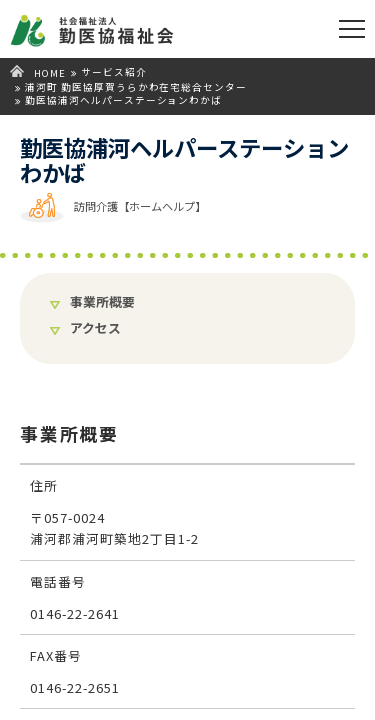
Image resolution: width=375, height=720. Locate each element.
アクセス (95, 329)
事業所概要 (102, 303)
